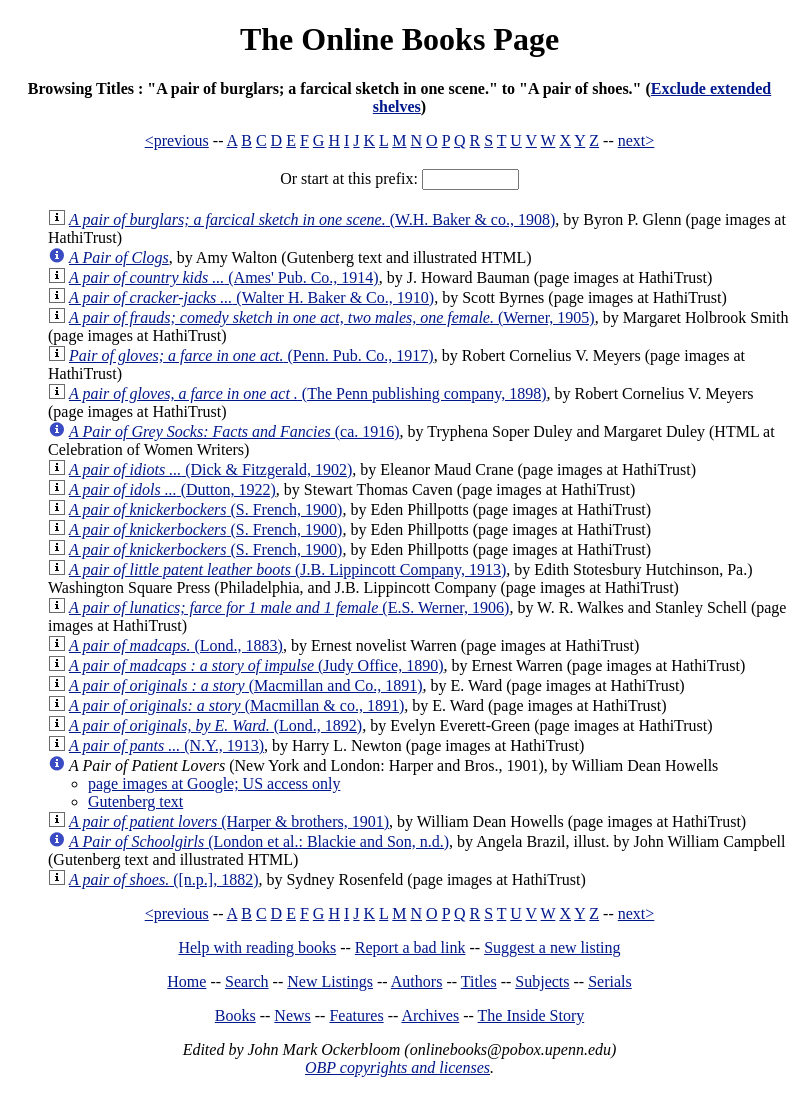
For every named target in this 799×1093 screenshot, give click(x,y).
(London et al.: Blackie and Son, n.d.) (259, 841)
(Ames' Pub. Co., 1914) (224, 277)
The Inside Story (531, 1015)
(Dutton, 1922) (172, 489)
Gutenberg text (135, 801)
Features (356, 1015)
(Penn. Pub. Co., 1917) (251, 355)
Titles (479, 981)
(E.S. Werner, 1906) (289, 607)
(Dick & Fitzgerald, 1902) (210, 469)
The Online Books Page (399, 39)
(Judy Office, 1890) (256, 665)
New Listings (330, 981)
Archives (430, 1015)
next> (636, 140)
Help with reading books (257, 947)
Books (235, 1015)
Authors (417, 981)
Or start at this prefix (346, 178)
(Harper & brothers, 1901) (229, 821)
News (292, 1015)
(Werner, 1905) (332, 317)
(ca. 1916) (234, 431)
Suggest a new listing (552, 947)
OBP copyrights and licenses (397, 1067)
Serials (610, 981)
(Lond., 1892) (215, 725)
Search (247, 981)
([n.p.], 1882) (163, 879)
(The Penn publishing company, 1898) (308, 393)
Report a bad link (410, 947)
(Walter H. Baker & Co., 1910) (251, 297)
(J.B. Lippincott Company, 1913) (287, 569)
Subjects (542, 981)
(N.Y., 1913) (166, 745)
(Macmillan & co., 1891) (236, 705)
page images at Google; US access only (214, 783)
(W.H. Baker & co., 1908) (312, 219)
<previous (177, 140)
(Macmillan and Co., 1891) (245, 685)
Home (186, 981)
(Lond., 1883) (176, 645)
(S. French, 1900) (205, 509)
